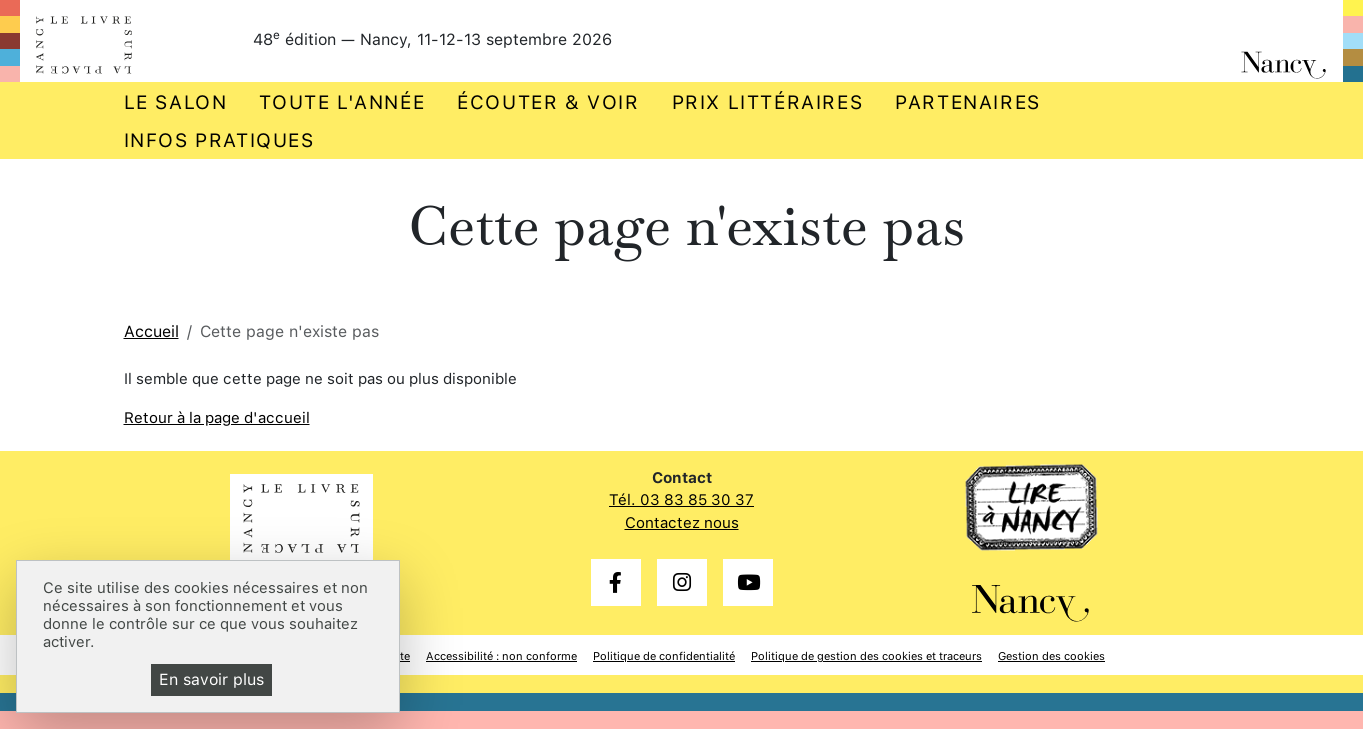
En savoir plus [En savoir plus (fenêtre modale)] (211, 679)
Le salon (176, 102)
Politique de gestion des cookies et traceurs (866, 656)
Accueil (151, 331)
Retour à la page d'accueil (217, 418)
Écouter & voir (548, 102)
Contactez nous (682, 523)
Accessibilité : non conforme (501, 656)
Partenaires (968, 102)
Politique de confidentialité (664, 656)
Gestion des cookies (1051, 656)
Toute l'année (342, 102)
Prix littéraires (768, 102)
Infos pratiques (219, 140)
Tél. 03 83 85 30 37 (681, 500)
